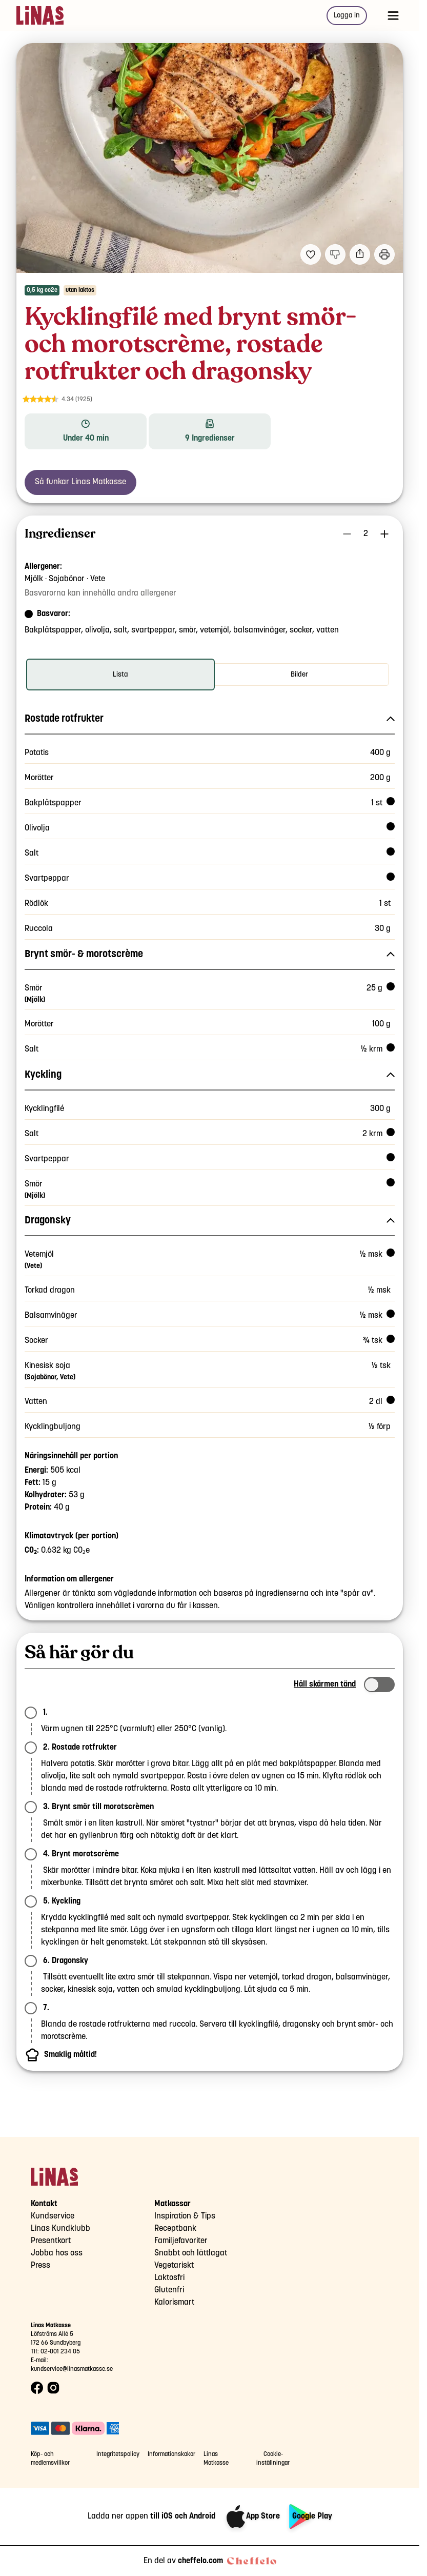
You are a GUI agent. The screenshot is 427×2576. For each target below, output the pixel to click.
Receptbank (175, 2228)
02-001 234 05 (60, 2351)
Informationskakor (171, 2454)
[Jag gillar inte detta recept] (335, 254)
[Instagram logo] (53, 2388)
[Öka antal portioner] (384, 534)
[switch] (379, 1684)
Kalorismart (174, 2302)
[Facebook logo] (37, 2388)
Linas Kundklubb (60, 2228)
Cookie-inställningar (273, 2458)
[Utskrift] (384, 254)
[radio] (120, 674)
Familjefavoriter (181, 2241)
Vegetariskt (174, 2265)
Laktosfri (169, 2278)
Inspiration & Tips (184, 2216)
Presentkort (51, 2241)
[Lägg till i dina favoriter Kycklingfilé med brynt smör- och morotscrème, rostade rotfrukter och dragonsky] (310, 254)
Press (40, 2265)
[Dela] (360, 254)
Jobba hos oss (57, 2253)
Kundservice (52, 2216)
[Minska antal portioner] (347, 534)
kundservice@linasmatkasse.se (72, 2369)
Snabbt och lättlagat (190, 2253)
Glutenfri (169, 2290)
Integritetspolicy (117, 2454)
